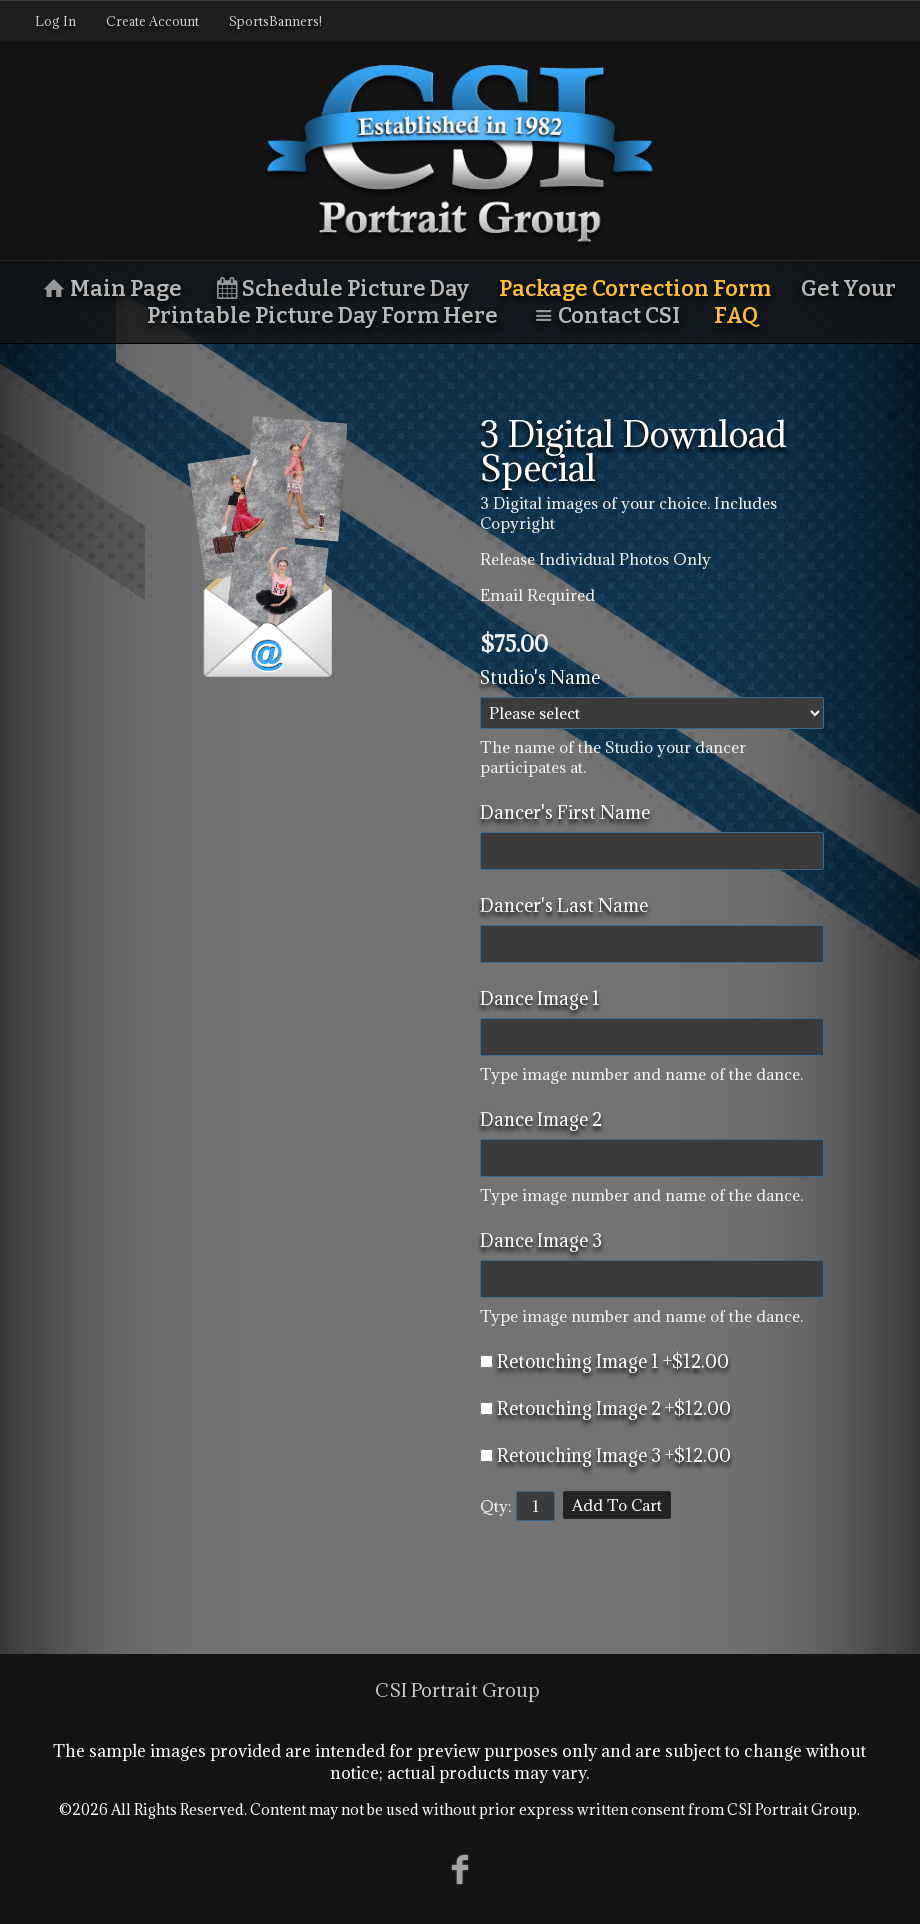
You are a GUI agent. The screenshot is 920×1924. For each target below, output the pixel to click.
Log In (55, 21)
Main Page (110, 288)
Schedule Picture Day (341, 288)
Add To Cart (617, 1505)
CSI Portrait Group (457, 1690)
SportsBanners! (275, 21)
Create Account (152, 21)
